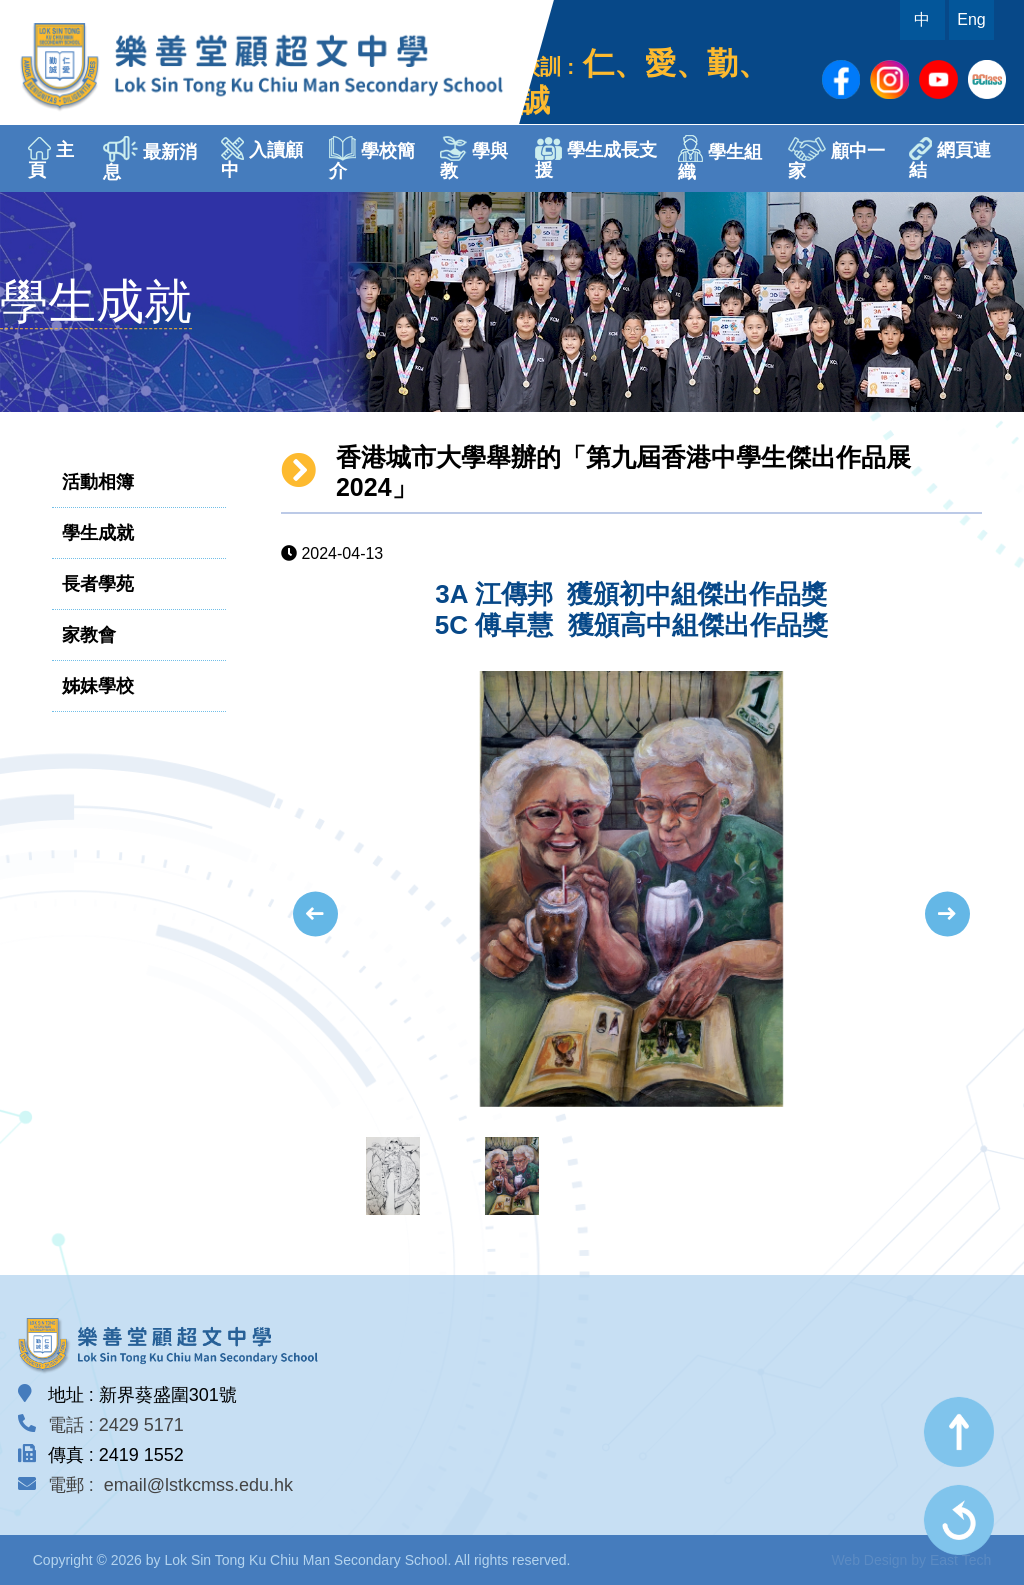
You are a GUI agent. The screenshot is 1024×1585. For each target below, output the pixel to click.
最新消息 (150, 159)
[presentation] (315, 914)
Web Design (869, 1560)
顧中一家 (836, 159)
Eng (971, 19)
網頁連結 (950, 158)
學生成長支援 (596, 158)
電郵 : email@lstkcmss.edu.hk (170, 1485)
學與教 (474, 158)
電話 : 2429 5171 (116, 1425)
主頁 (51, 158)
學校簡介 (372, 158)
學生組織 (720, 158)
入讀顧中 (262, 158)
